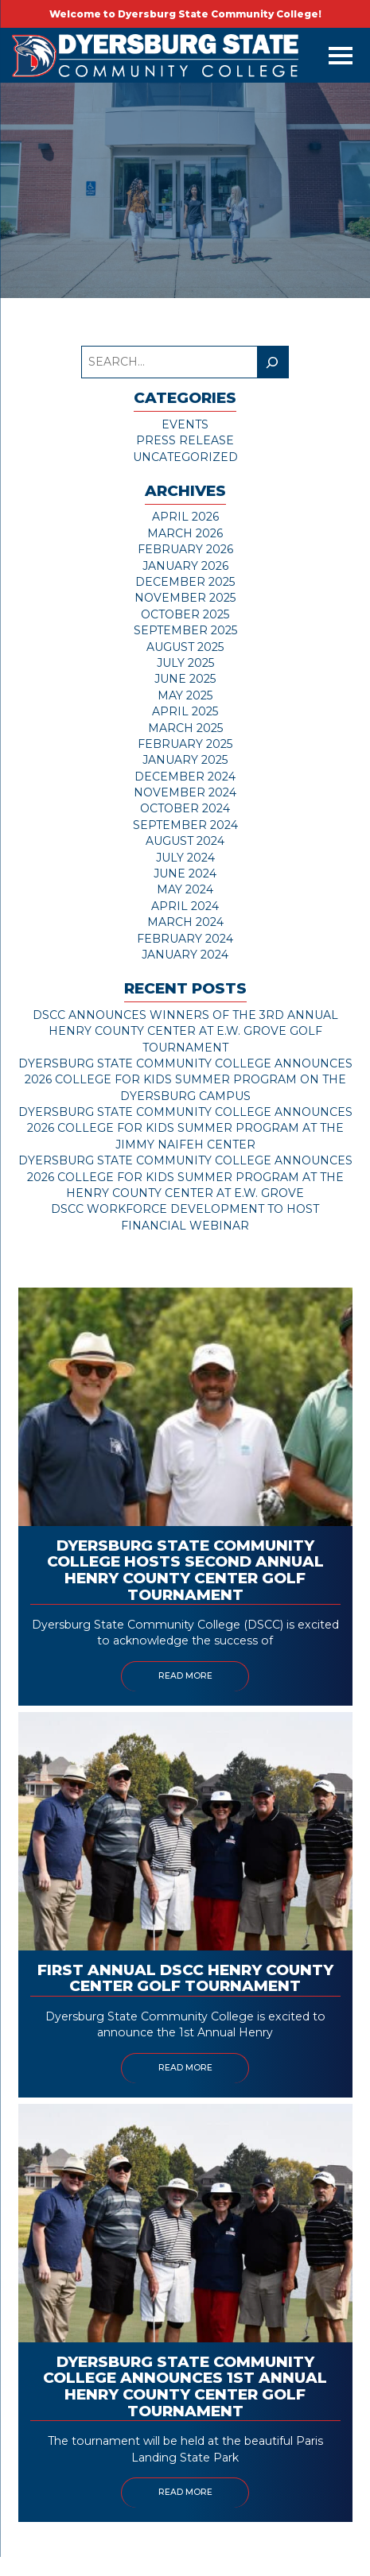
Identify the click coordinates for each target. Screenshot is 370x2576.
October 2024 (185, 808)
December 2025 (185, 582)
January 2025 (185, 760)
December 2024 (185, 776)
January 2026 (185, 566)
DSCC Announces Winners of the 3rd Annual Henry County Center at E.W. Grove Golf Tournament (185, 1031)
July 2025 (185, 663)
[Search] (272, 362)
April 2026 (185, 516)
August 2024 (185, 841)
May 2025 (185, 695)
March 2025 (185, 728)
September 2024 (185, 825)
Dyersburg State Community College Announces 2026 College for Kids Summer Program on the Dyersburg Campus (185, 1079)
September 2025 (185, 630)
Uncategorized (185, 457)
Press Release (185, 440)
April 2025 (185, 711)
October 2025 (185, 614)
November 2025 (185, 598)
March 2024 (185, 922)
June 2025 (185, 679)
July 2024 (185, 857)
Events (185, 424)
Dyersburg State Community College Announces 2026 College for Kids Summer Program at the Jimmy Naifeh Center (185, 1128)
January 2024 (185, 954)
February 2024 (185, 939)
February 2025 (185, 744)
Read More (185, 1676)
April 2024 (185, 906)
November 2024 (185, 792)
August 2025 (185, 647)
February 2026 (185, 549)
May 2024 (185, 889)
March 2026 (185, 533)
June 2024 (185, 873)
